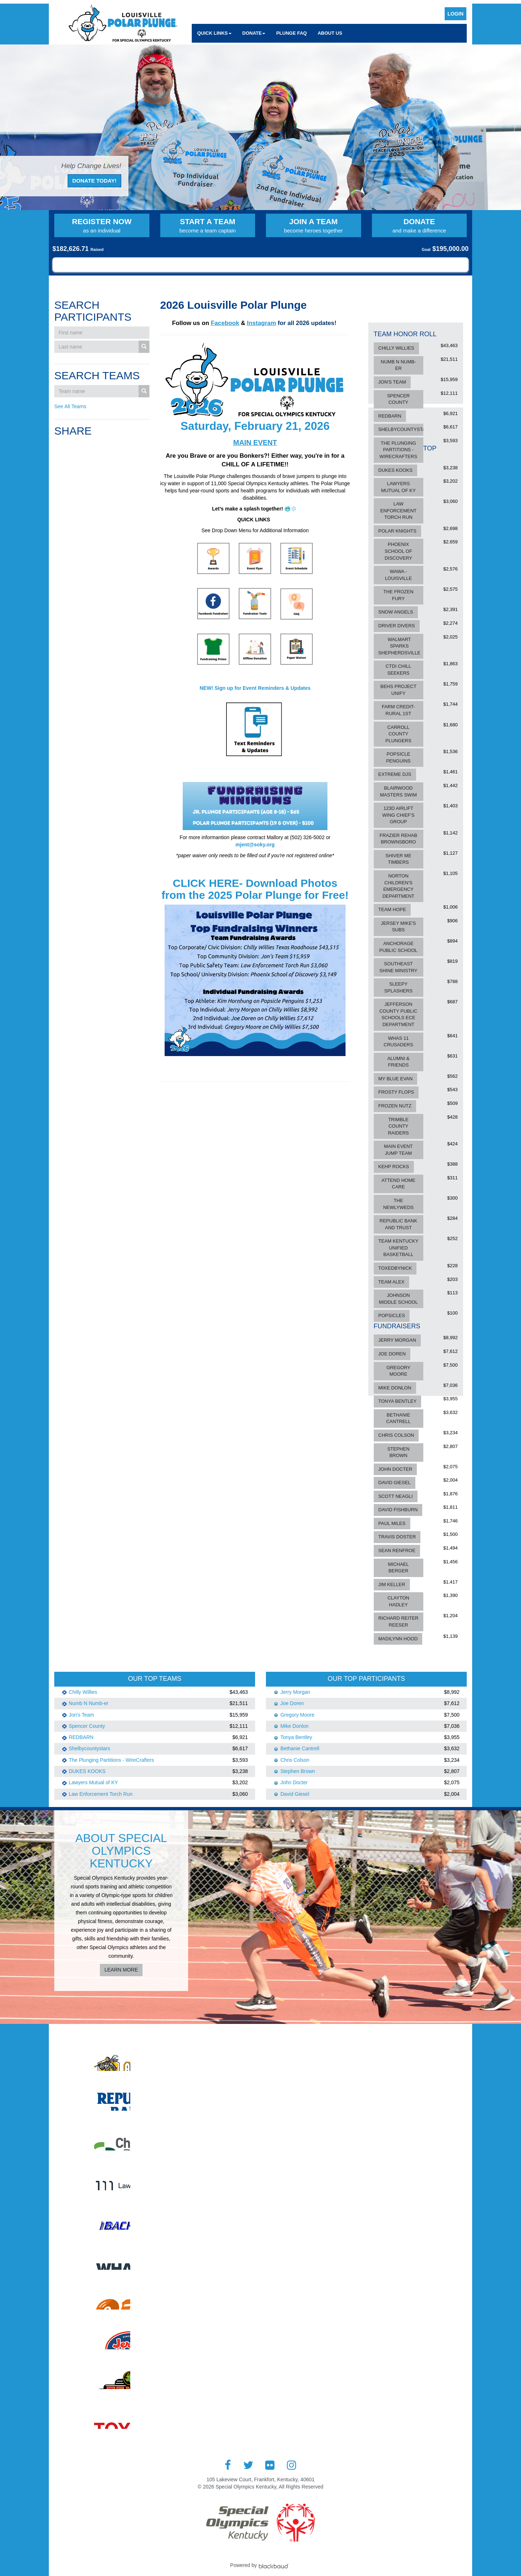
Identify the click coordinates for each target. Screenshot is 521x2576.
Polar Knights (397, 531)
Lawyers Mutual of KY (398, 487)
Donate (419, 226)
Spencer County (398, 399)
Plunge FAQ (291, 33)
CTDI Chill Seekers (398, 669)
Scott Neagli (395, 1496)
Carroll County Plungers (398, 734)
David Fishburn (398, 1509)
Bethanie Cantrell (398, 1418)
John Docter (395, 1469)
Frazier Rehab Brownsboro (398, 839)
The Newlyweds (398, 1204)
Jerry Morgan (397, 1340)
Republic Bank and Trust (398, 1224)
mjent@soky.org (255, 844)
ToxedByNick (395, 1268)
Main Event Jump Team (398, 1150)
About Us (330, 33)
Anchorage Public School (398, 947)
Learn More (121, 1970)
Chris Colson (396, 1435)
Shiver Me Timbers (398, 859)
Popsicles (391, 1315)
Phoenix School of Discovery (398, 551)
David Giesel (394, 1482)
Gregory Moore (398, 1371)
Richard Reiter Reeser (398, 1621)
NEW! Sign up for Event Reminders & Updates (255, 688)
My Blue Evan (395, 1078)
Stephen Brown (398, 1452)
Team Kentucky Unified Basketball (398, 1247)
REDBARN (390, 416)
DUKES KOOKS (395, 470)
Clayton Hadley (398, 1601)
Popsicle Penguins (398, 757)
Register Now (102, 226)
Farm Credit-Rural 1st (398, 710)
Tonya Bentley (397, 1401)
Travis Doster (397, 1536)
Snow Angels (395, 612)
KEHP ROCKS (393, 1166)
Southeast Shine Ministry (398, 967)
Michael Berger (398, 1568)
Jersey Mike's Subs (398, 926)
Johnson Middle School (398, 1299)
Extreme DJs (394, 774)
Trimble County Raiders (398, 1126)
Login (455, 14)
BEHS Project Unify (398, 690)
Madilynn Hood (398, 1638)
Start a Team (208, 226)
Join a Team (313, 226)
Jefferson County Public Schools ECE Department (398, 1014)
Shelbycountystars (405, 429)
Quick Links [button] (214, 33)
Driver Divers (396, 625)
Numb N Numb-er (398, 365)
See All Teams (70, 406)
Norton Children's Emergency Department (398, 886)
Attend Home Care (398, 1184)
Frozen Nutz (395, 1105)
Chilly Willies (396, 348)
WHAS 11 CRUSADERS (398, 1041)
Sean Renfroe (397, 1550)
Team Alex (391, 1282)
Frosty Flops (396, 1092)
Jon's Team (392, 382)
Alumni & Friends (398, 1062)
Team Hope (392, 909)
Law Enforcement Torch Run (398, 510)
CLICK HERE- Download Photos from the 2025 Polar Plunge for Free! (255, 889)
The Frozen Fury (399, 595)
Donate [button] (254, 33)
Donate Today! (94, 181)
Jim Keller (391, 1584)
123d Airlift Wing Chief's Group (398, 815)
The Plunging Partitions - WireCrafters (398, 449)
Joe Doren (392, 1354)
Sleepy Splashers (398, 987)
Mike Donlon (394, 1387)
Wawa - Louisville (398, 575)
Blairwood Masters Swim (398, 791)
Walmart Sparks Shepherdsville (399, 646)
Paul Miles (392, 1523)
